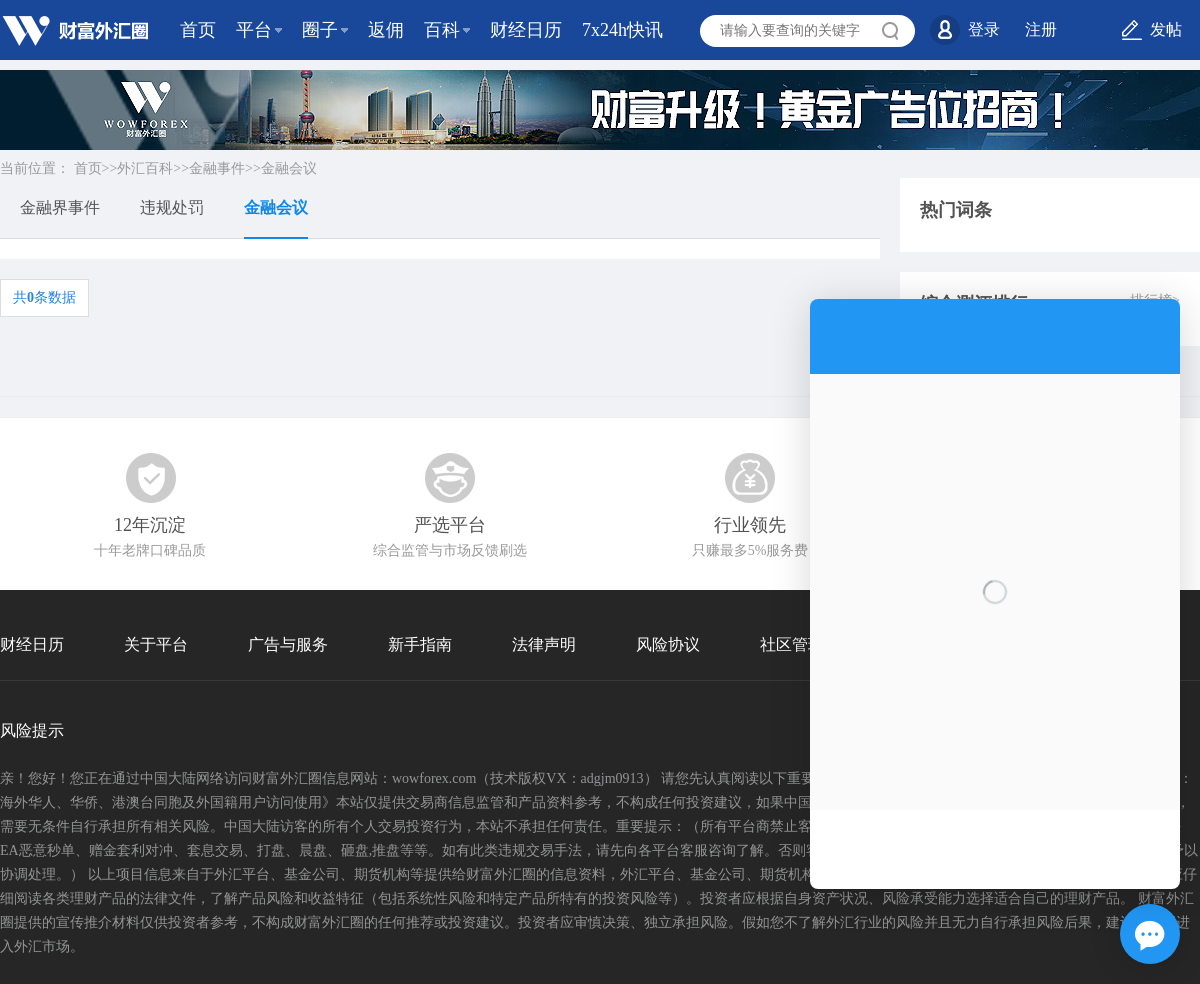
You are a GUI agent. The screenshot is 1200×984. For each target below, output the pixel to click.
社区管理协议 (808, 644)
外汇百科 (145, 168)
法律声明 (544, 644)
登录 (984, 29)
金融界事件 (60, 207)
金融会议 (289, 168)
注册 (1041, 29)
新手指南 (420, 644)
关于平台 (156, 644)
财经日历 (526, 30)
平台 (254, 30)
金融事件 (217, 168)
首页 (198, 30)
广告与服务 (288, 644)
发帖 (1166, 29)
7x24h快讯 (622, 30)
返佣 (386, 30)
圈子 (320, 30)
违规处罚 (172, 207)
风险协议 (668, 644)
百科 (442, 30)
